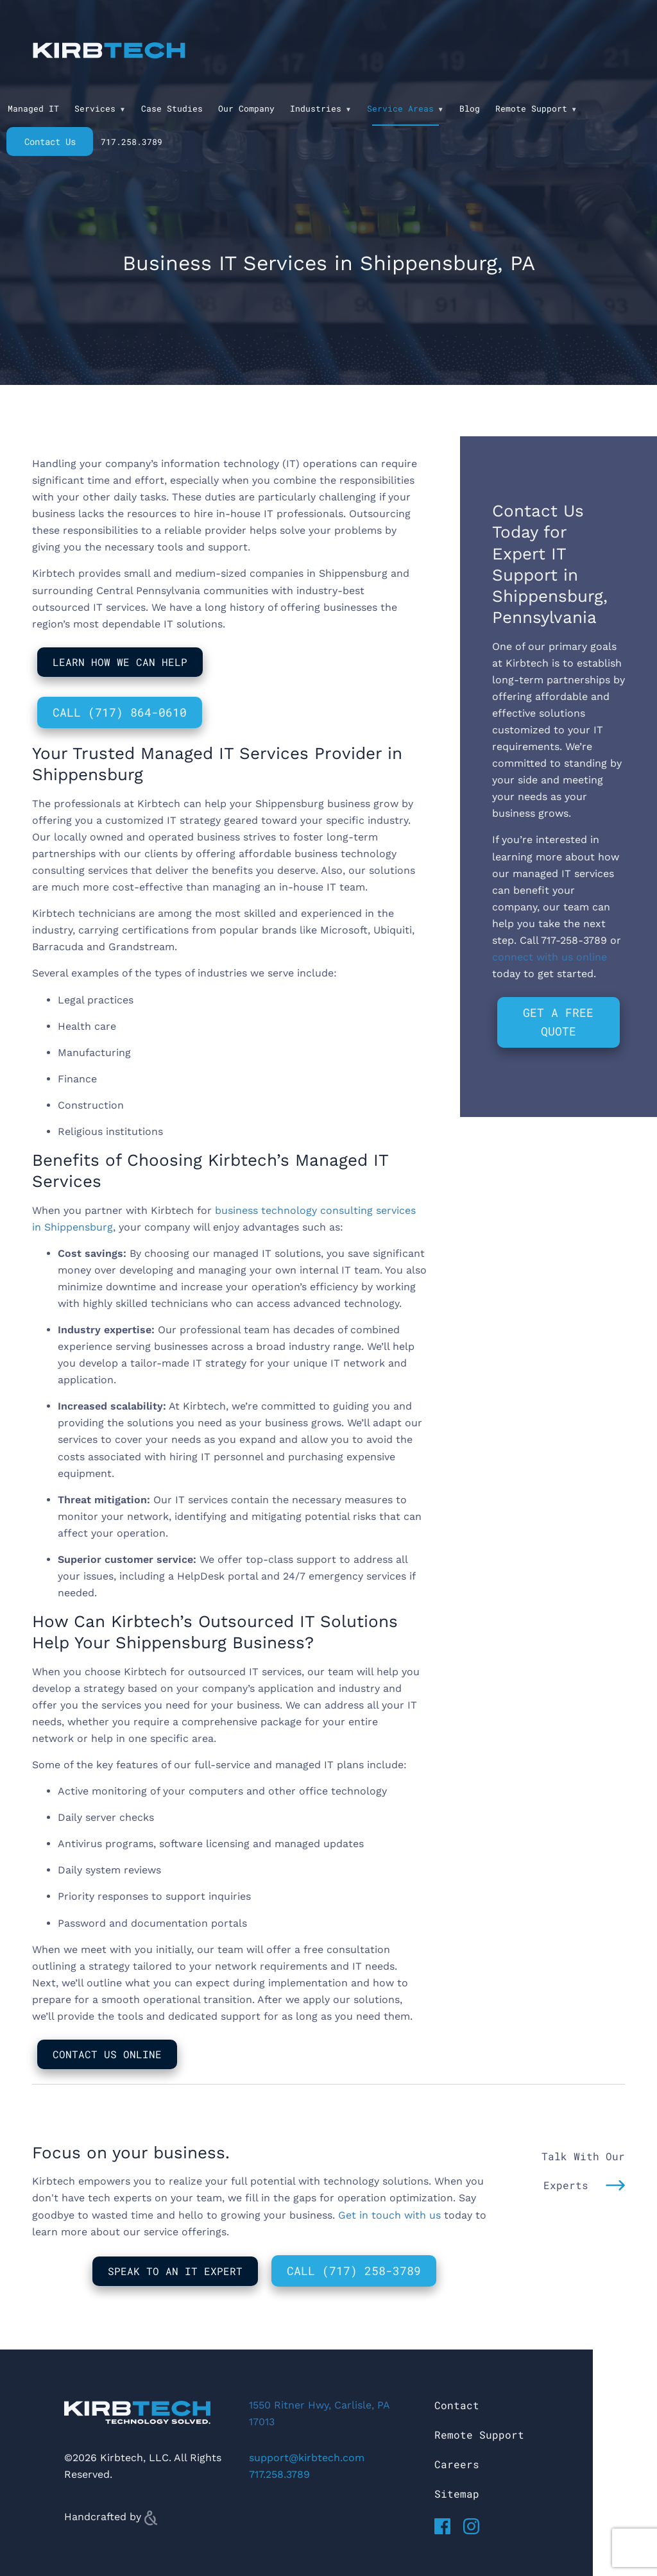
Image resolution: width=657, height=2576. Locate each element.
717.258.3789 (131, 142)
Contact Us (50, 141)
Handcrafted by (110, 2517)
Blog (469, 108)
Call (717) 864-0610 (120, 712)
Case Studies (172, 108)
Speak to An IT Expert (175, 2271)
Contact (456, 2405)
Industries (315, 108)
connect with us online (549, 957)
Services (94, 108)
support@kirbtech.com (306, 2458)
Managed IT (33, 108)
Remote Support (531, 108)
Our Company (246, 108)
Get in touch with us (389, 2215)
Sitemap (456, 2493)
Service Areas (400, 108)
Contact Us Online (107, 2054)
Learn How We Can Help (120, 662)
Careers (456, 2464)
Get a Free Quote (558, 1022)
